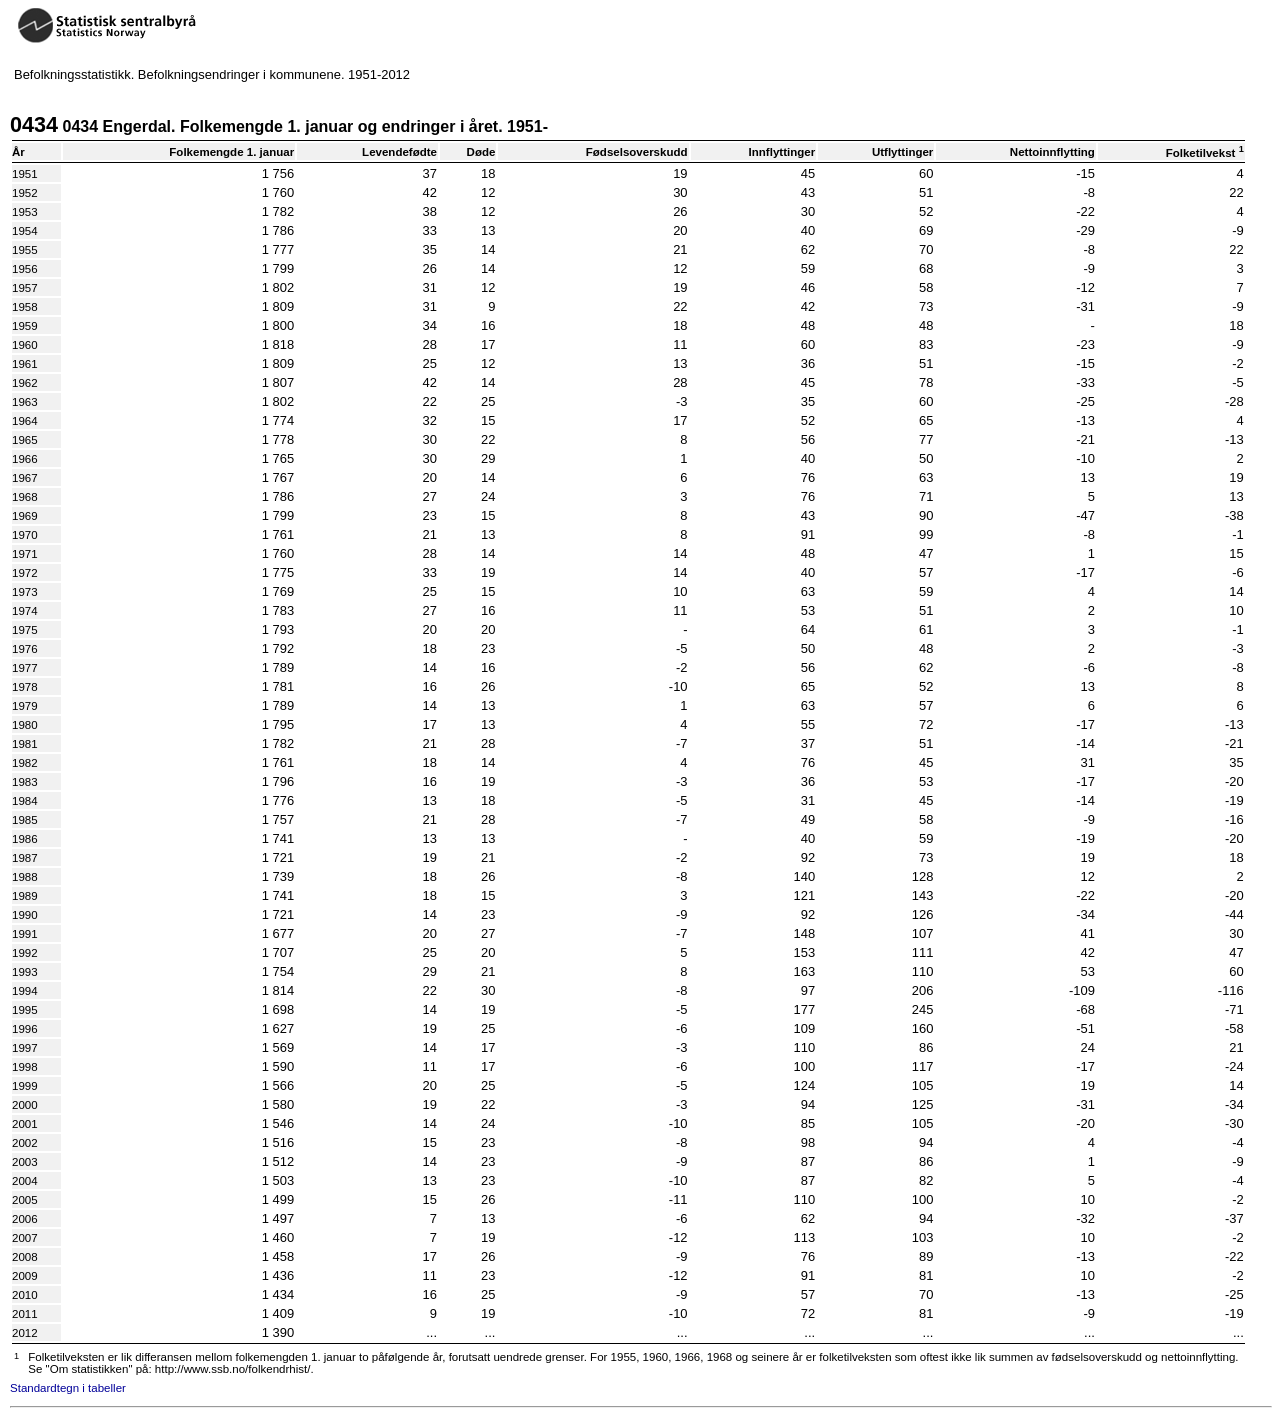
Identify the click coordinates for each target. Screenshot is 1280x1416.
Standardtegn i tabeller (68, 1388)
